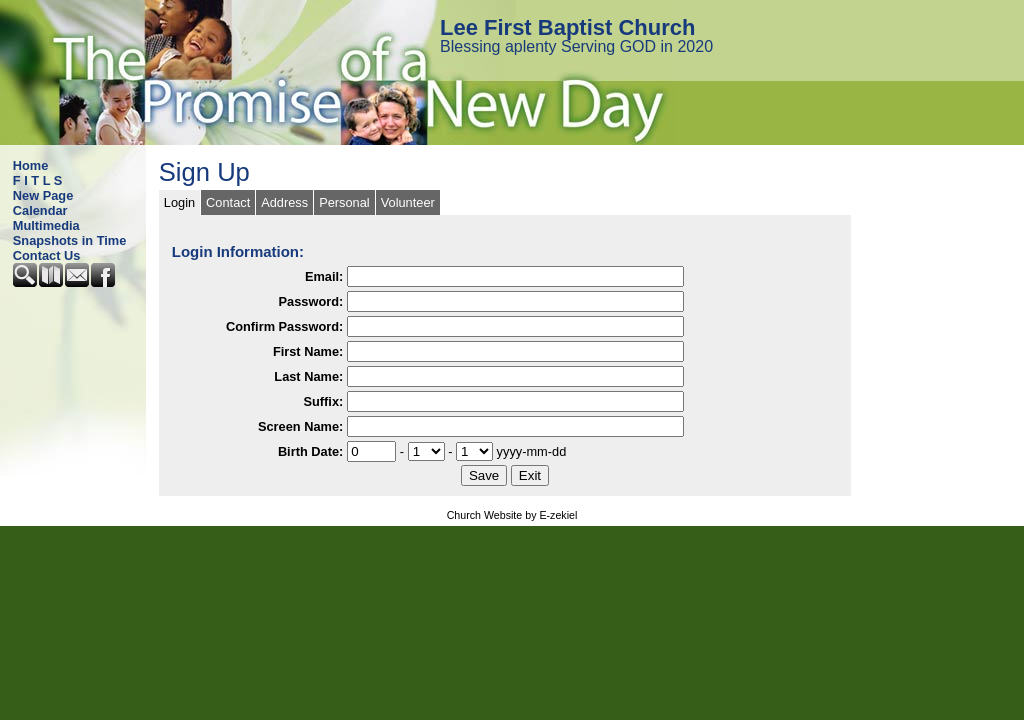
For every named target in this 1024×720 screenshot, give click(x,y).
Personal (344, 202)
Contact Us (47, 255)
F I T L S (38, 180)
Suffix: (323, 401)
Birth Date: (310, 451)
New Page (43, 195)
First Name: (308, 351)
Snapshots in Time (70, 240)
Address (284, 202)
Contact (228, 202)
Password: (311, 301)
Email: (324, 276)
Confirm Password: (284, 326)
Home (31, 165)
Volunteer (408, 202)
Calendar (40, 210)
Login (179, 202)
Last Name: (308, 376)
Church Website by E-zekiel (512, 515)
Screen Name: (300, 426)
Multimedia (46, 225)
